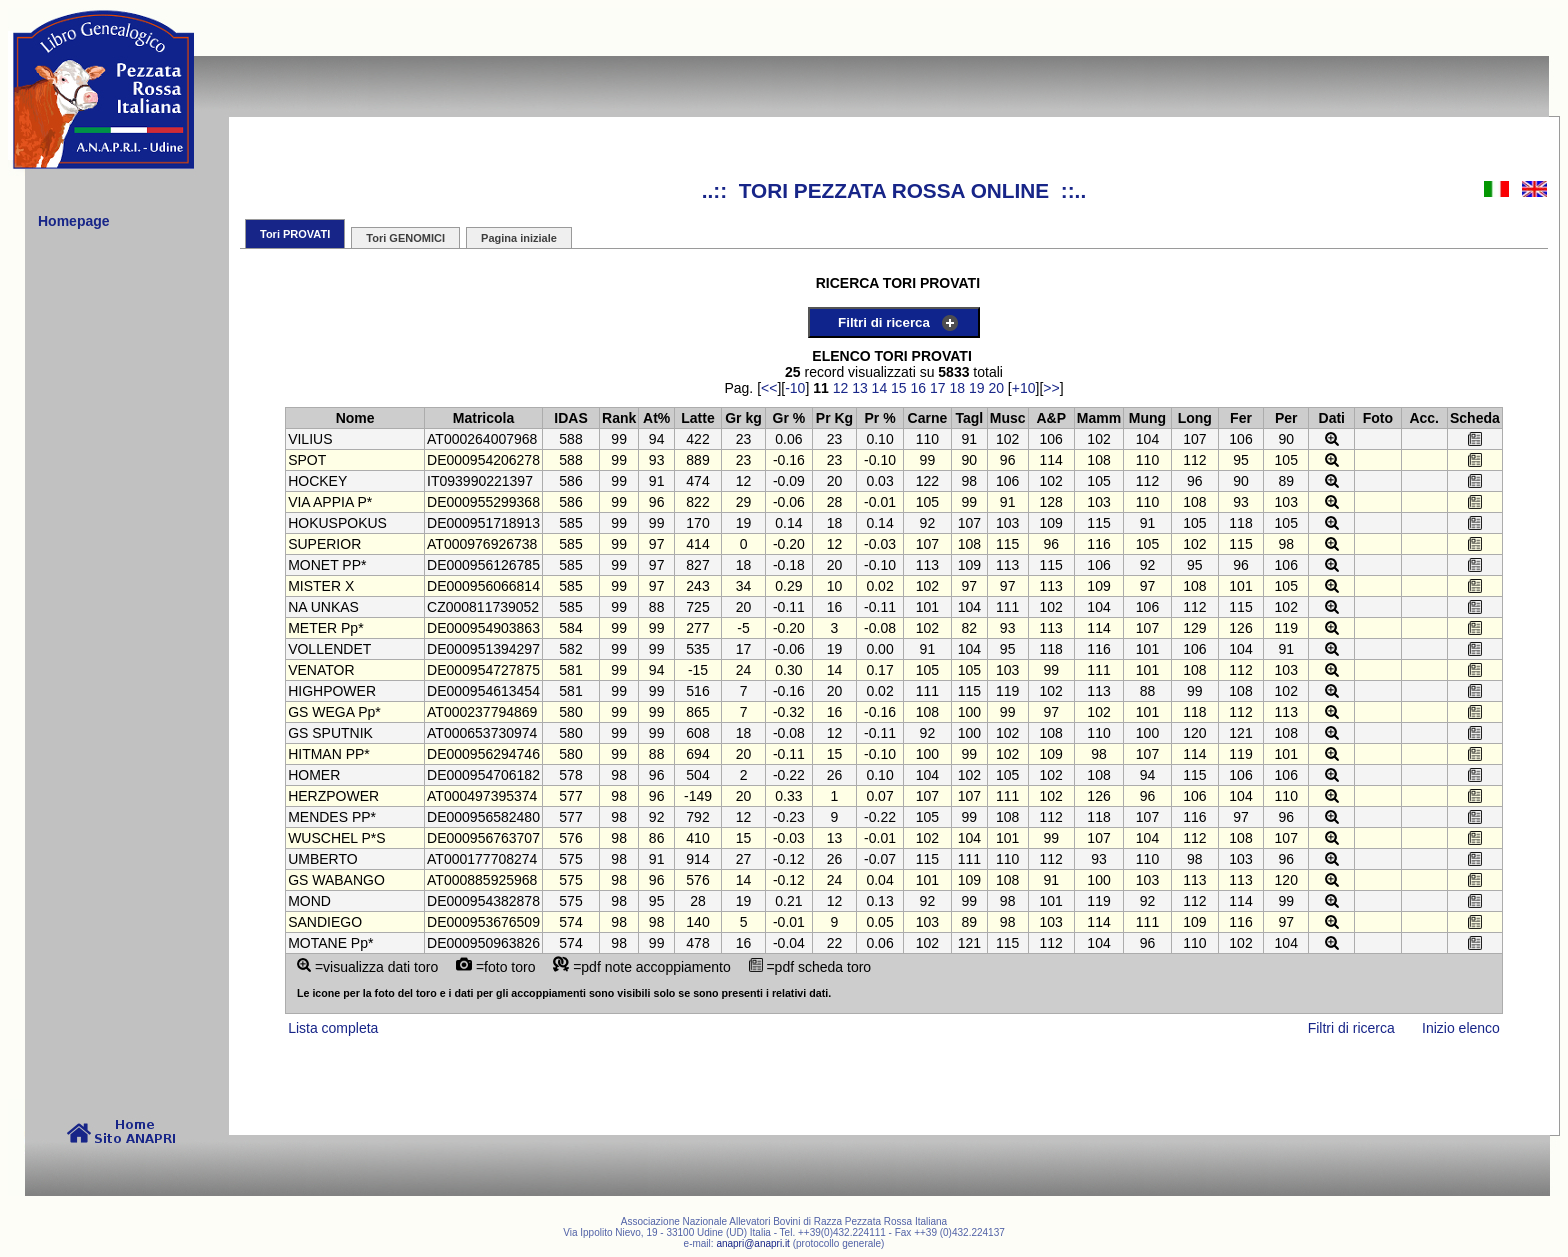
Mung (1147, 418)
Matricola (483, 418)
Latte (697, 418)
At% (656, 418)
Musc (1008, 418)
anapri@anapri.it (753, 1243)
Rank (619, 418)
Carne (928, 418)
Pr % (880, 418)
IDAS (570, 418)
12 (841, 388)
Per (1286, 418)
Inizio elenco (1461, 1028)
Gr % (789, 418)
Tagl (969, 418)
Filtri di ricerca (884, 322)
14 (880, 388)
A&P (1051, 418)
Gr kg (743, 418)
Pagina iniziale (519, 238)
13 (860, 388)
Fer (1241, 418)
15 (899, 388)
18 (957, 388)
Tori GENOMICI (405, 238)
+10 (1024, 388)
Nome (355, 418)
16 (919, 388)
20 (996, 388)
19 (977, 388)
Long (1195, 418)
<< (769, 388)
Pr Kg (834, 418)
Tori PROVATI (295, 234)
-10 (795, 388)
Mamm (1099, 418)
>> (1051, 388)
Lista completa (333, 1028)
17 (938, 388)
